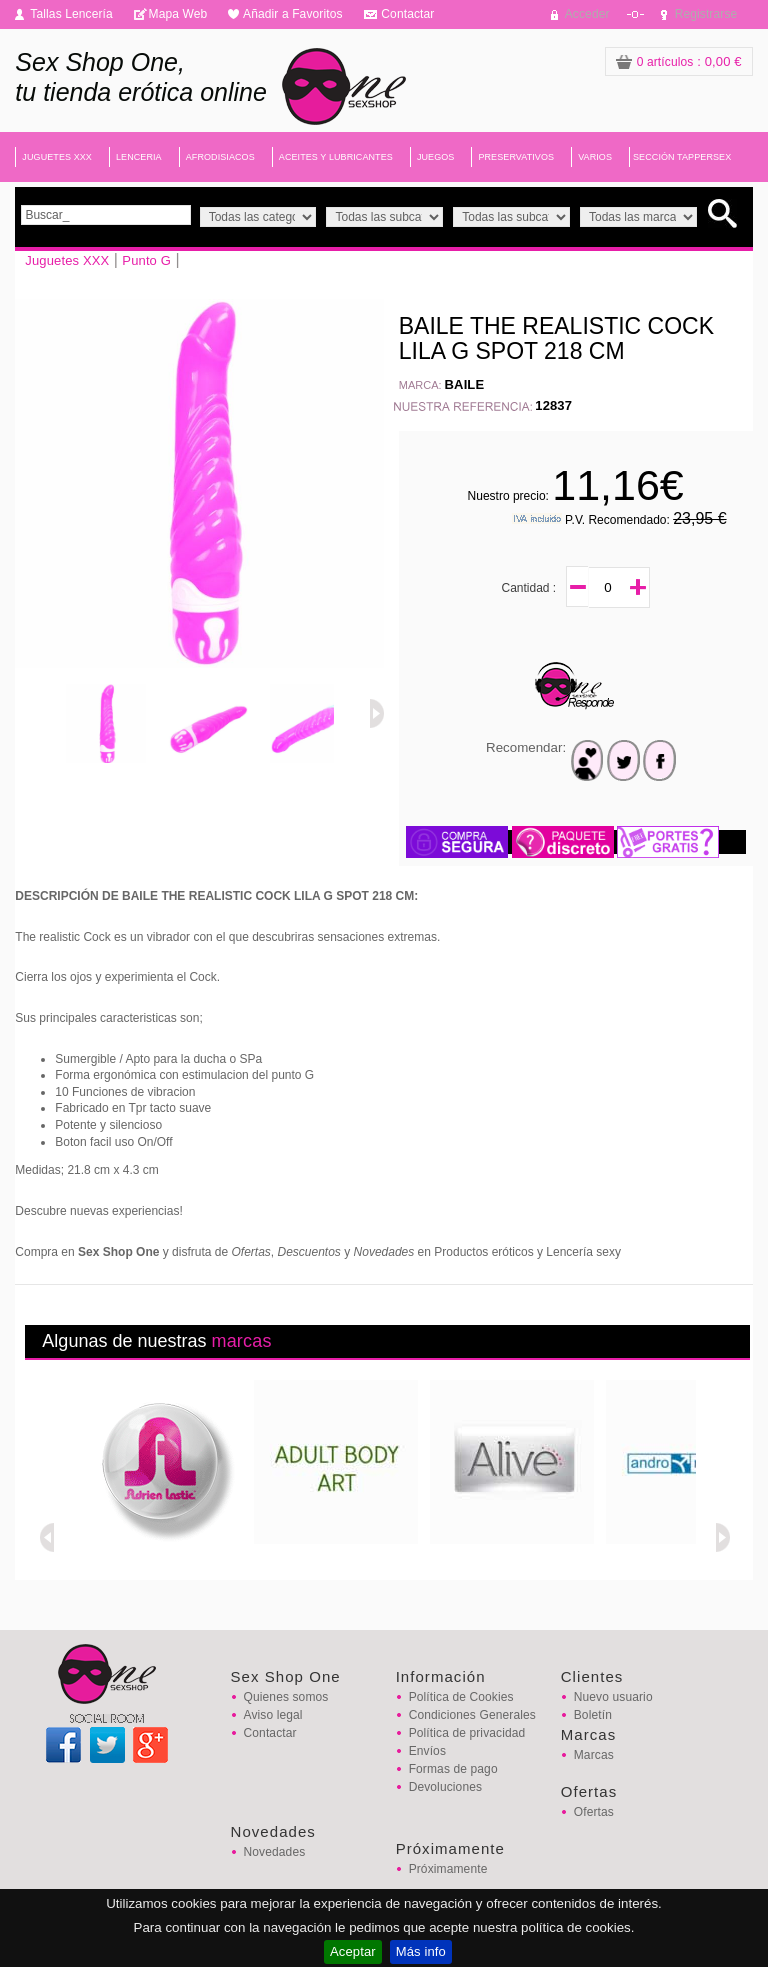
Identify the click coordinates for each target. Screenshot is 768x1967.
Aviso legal (273, 1715)
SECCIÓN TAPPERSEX (682, 157)
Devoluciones (445, 1787)
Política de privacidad (467, 1733)
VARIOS (595, 157)
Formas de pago (453, 1769)
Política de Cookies (461, 1697)
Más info (421, 1951)
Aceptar (353, 1951)
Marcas (594, 1755)
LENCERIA (139, 157)
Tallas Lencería (71, 14)
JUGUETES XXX (57, 157)
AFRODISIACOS (220, 157)
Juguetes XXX (67, 260)
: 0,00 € (679, 61)
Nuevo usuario (613, 1697)
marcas (241, 1341)
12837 (553, 405)
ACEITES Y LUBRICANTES (336, 157)
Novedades (275, 1852)
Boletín (593, 1715)
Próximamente (448, 1869)
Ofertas (594, 1812)
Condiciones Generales (472, 1715)
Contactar (407, 14)
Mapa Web (178, 14)
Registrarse (706, 14)
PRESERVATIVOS (516, 157)
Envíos (427, 1751)
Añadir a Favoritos (293, 14)
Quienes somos (286, 1697)
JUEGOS (436, 157)
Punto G (146, 260)
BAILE (465, 384)
